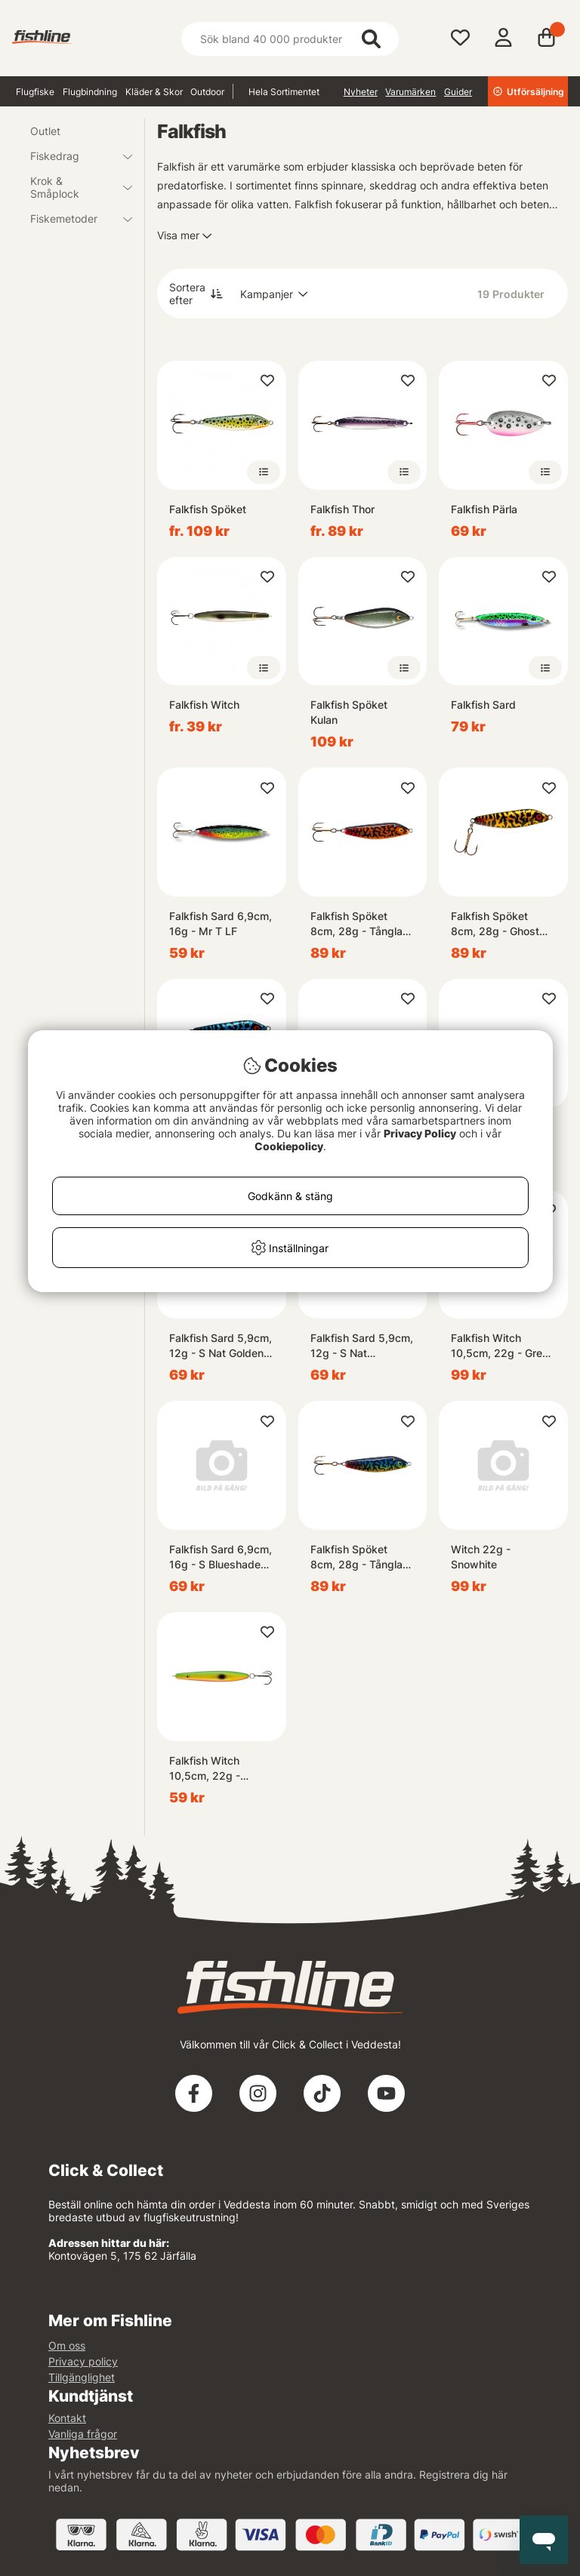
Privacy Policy (420, 1133)
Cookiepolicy (289, 1146)
